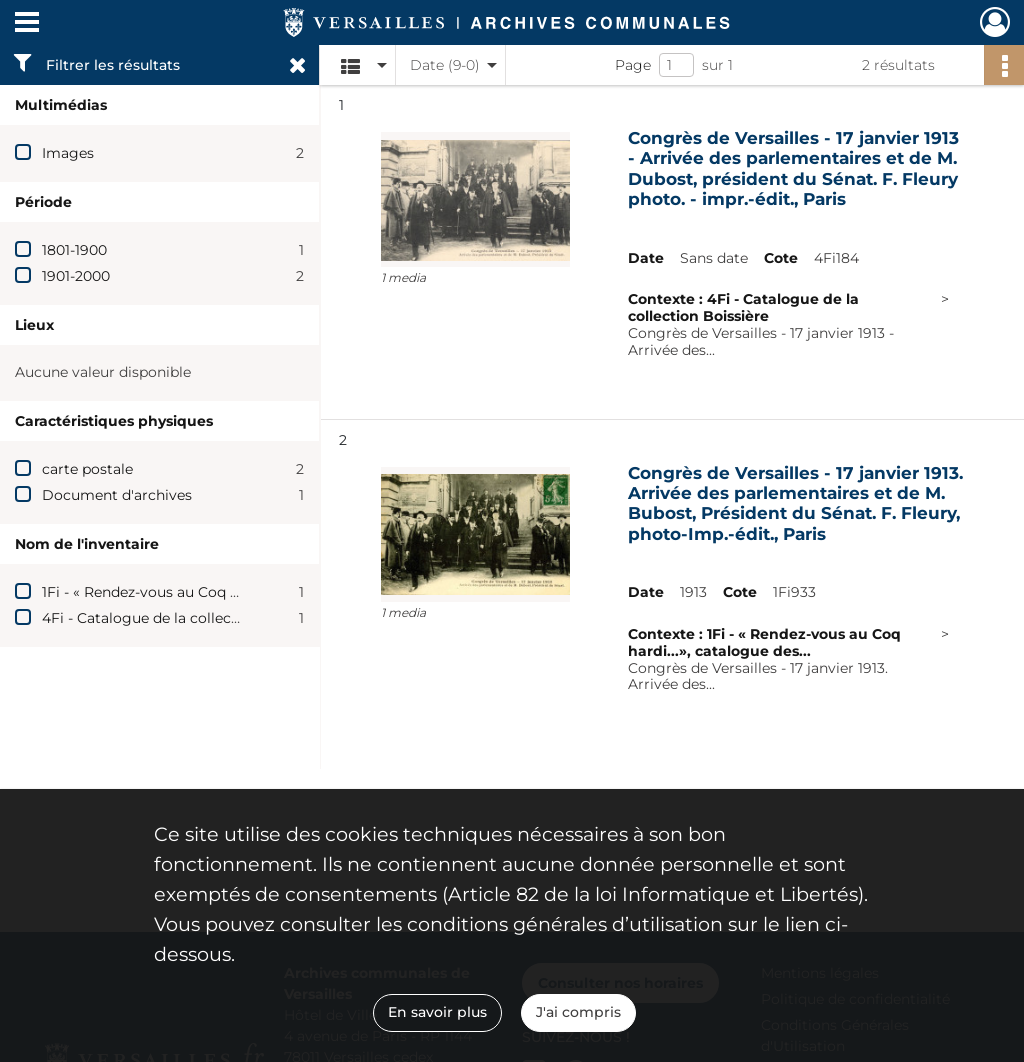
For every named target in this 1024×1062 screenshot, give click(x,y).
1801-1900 (74, 250)
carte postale (87, 469)
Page (633, 65)
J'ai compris (578, 1012)
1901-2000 (76, 276)
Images (68, 153)
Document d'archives (117, 495)
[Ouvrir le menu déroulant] (27, 24)
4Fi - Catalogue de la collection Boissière (184, 618)
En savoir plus (437, 1012)
